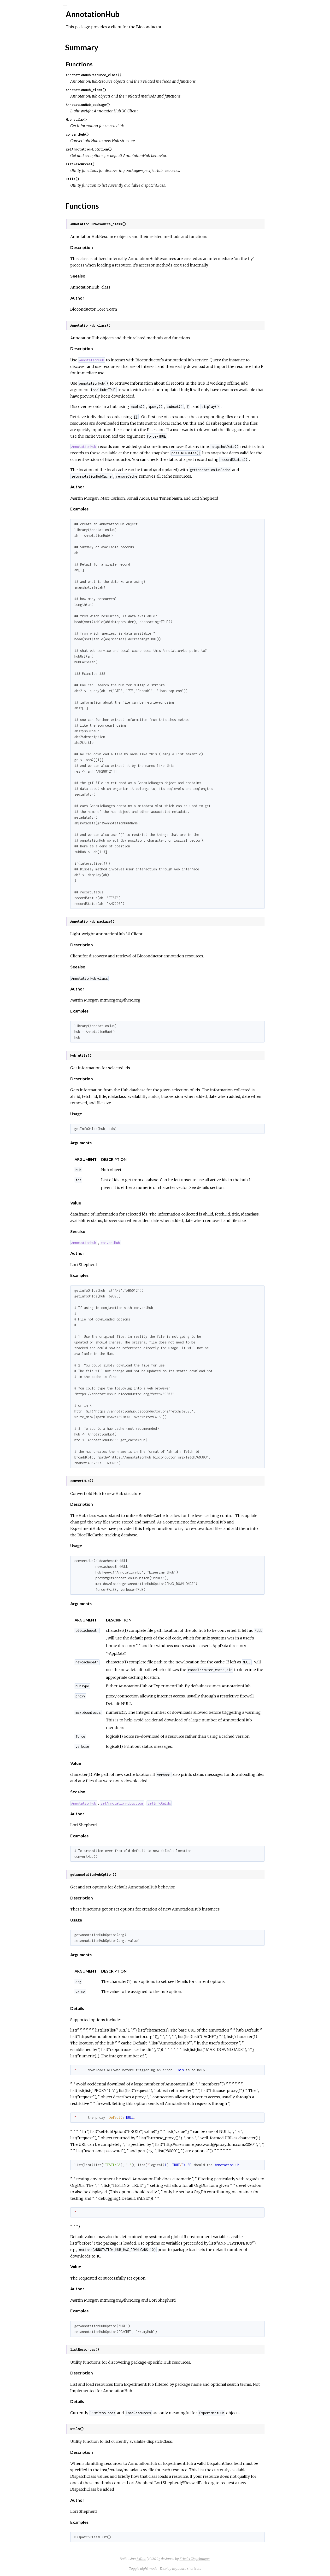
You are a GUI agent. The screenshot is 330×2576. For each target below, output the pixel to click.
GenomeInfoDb (28, 381)
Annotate (23, 83)
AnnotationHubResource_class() (129, 75)
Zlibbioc (21, 711)
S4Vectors (23, 621)
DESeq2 (22, 258)
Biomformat (25, 200)
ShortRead (24, 634)
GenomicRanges (28, 401)
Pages (17, 37)
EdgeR (20, 304)
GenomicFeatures (30, 394)
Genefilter (23, 368)
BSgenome (24, 135)
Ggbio (20, 407)
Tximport (22, 685)
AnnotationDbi (27, 89)
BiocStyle (23, 174)
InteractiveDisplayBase (34, 459)
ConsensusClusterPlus (33, 245)
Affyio (20, 77)
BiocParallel (25, 168)
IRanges (21, 440)
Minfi (19, 498)
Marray (21, 491)
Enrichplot (23, 310)
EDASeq (22, 297)
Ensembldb (24, 317)
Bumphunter (25, 220)
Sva (18, 660)
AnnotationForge (29, 102)
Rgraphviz (23, 588)
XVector (22, 705)
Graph (20, 420)
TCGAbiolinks (26, 666)
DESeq (21, 252)
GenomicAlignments (31, 388)
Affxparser (23, 57)
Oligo (19, 524)
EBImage (22, 291)
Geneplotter (25, 375)
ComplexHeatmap (30, 239)
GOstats (22, 349)
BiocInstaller (25, 161)
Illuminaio (22, 446)
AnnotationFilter (28, 96)
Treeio (20, 679)
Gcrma (20, 362)
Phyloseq (22, 556)
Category (23, 226)
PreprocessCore (29, 563)
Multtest (22, 511)
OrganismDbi (26, 537)
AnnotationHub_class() (122, 90)
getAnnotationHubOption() (125, 149)
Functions (29, 127)
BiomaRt (22, 194)
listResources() (116, 164)
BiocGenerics (26, 155)
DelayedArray (26, 278)
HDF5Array (25, 433)
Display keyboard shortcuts (216, 2568)
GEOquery (24, 336)
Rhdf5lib (22, 601)
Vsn (18, 698)
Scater (20, 627)
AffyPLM (22, 70)
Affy (18, 64)
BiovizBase (24, 213)
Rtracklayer (24, 614)
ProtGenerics (26, 569)
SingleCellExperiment (32, 647)
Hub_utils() (112, 119)
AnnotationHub (27, 109)
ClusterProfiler (27, 233)
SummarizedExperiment (35, 653)
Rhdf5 (20, 595)
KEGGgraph (25, 472)
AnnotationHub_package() (124, 105)
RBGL (20, 582)
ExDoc (177, 2559)
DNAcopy (23, 265)
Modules (20, 44)
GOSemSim (25, 343)
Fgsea (20, 323)
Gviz (18, 427)
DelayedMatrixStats (32, 284)
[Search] (36, 7)
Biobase (22, 148)
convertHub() (113, 134)
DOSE (20, 271)
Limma (20, 478)
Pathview (23, 543)
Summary (26, 122)
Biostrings (23, 207)
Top (21, 117)
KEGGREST (25, 465)
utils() (108, 179)
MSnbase (23, 485)
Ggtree (21, 414)
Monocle (22, 504)
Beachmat (23, 142)
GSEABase (24, 355)
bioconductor (25, 19)
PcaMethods (26, 550)
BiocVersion (25, 181)
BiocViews (23, 187)
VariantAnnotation (30, 692)
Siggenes (22, 640)
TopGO (21, 673)
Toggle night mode (179, 2568)
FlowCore (23, 330)
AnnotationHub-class (126, 287)
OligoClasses (25, 530)
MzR (19, 517)
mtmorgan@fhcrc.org (156, 1000)
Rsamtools (23, 608)
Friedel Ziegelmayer (231, 2559)
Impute (21, 453)
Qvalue (21, 575)
